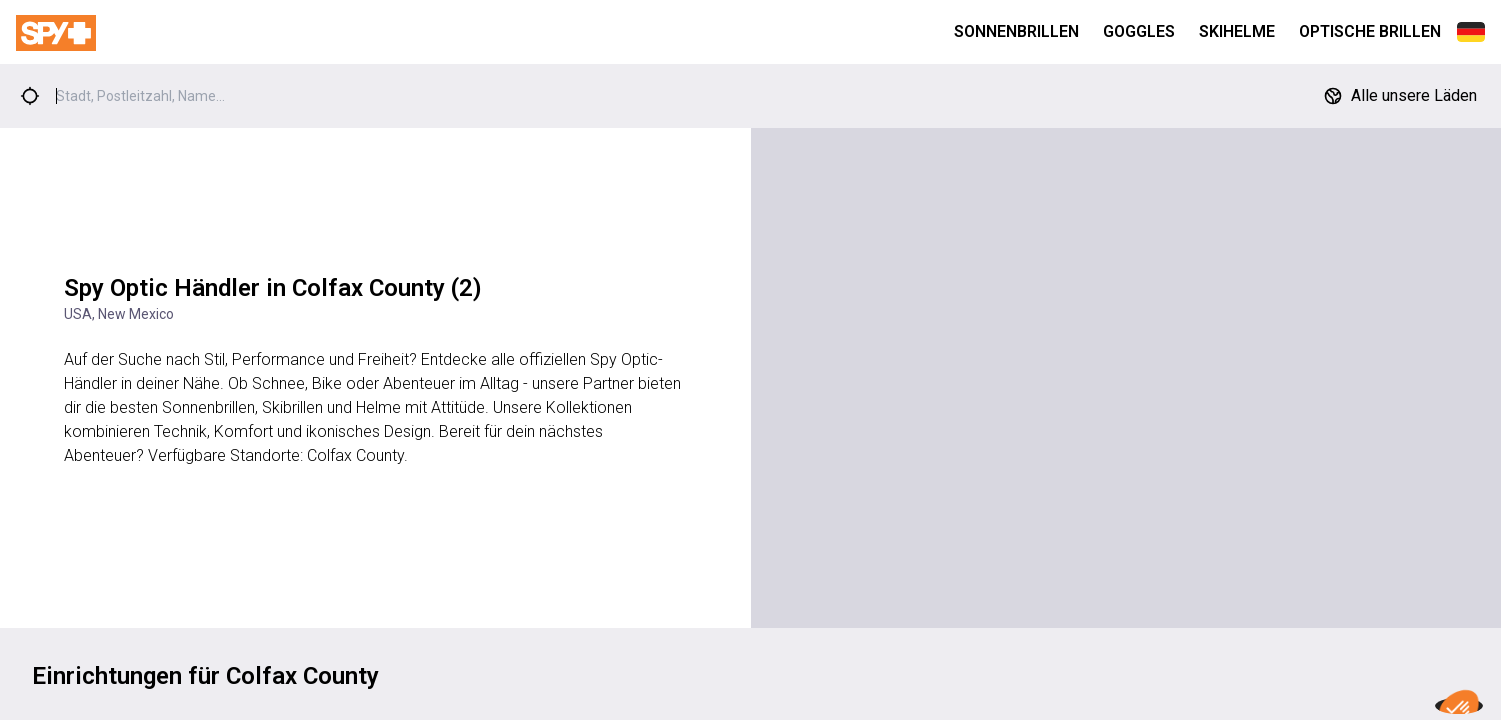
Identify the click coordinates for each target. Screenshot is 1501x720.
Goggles (1139, 31)
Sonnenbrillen (1016, 31)
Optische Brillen (1370, 31)
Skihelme (1237, 31)
